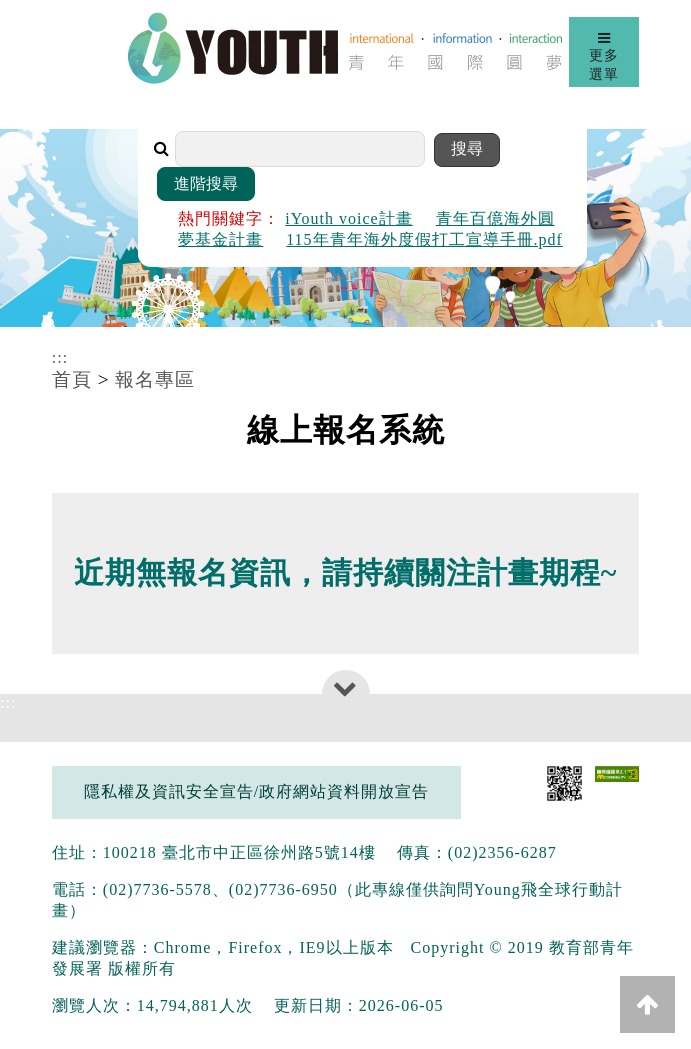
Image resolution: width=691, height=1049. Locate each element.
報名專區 (155, 379)
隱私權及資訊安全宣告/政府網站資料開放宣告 (256, 791)
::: (60, 357)
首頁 (72, 379)
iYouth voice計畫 (349, 218)
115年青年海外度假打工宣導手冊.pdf (424, 239)
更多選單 (604, 56)
